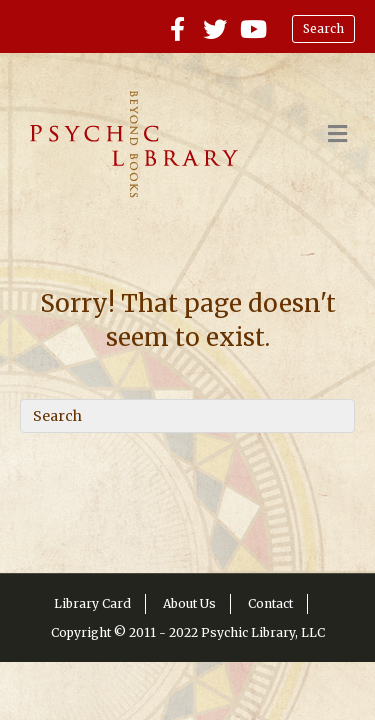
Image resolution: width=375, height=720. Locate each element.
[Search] (187, 416)
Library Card (92, 603)
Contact (270, 603)
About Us (189, 603)
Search (323, 28)
